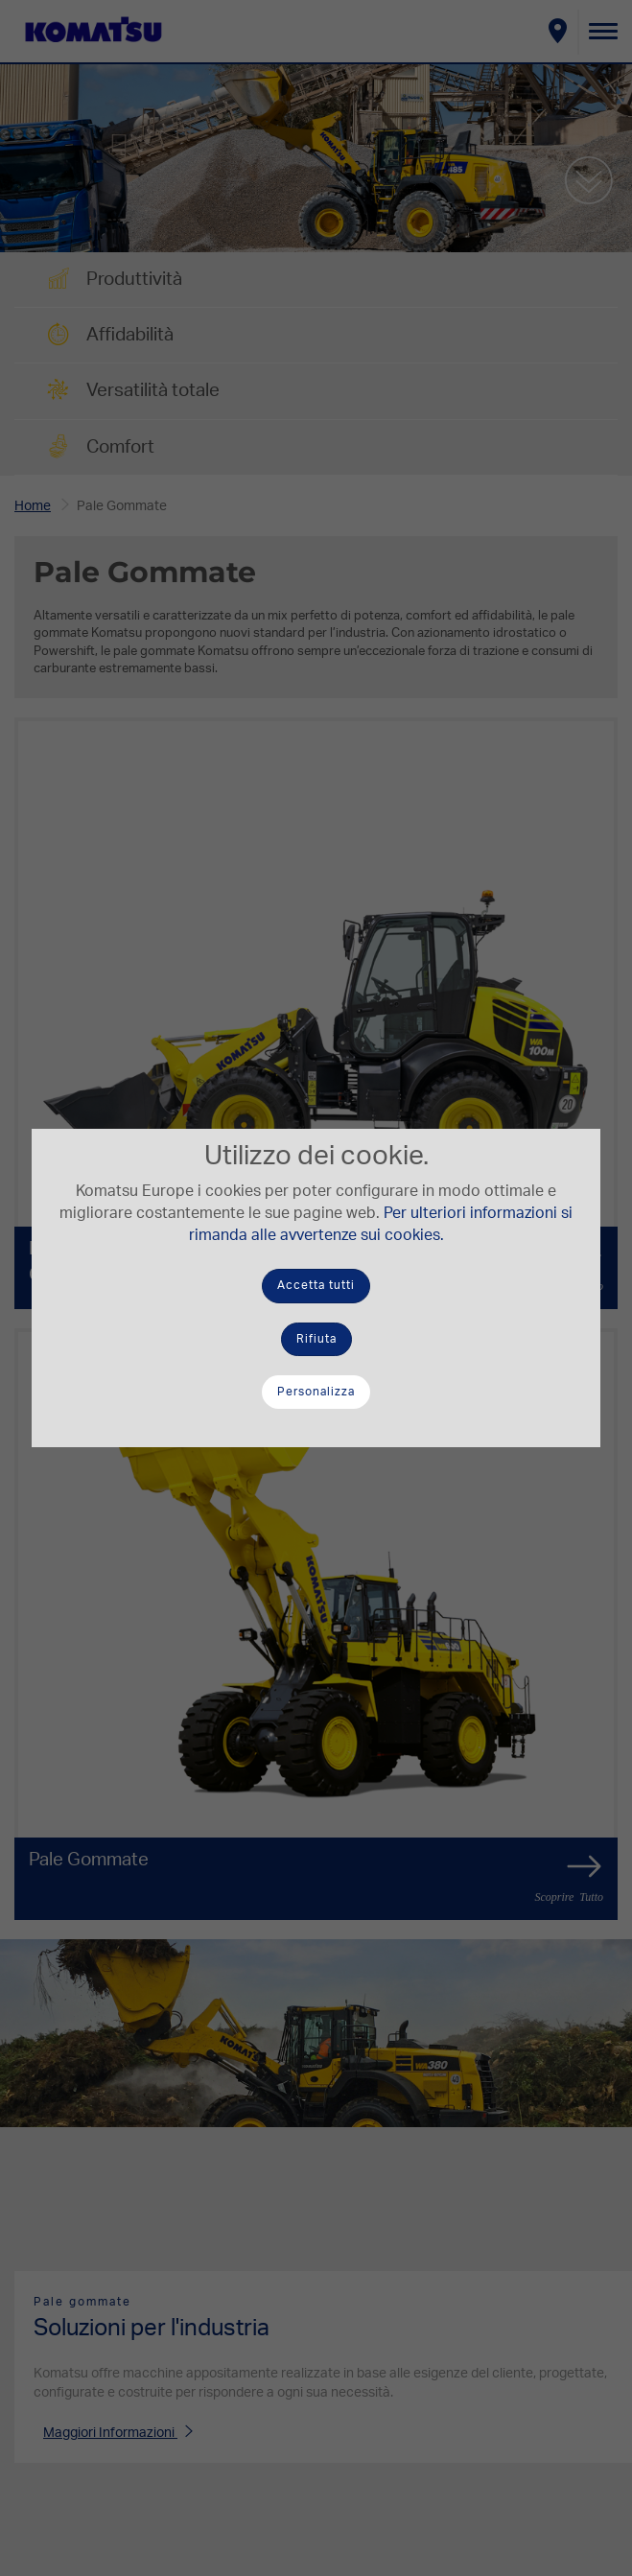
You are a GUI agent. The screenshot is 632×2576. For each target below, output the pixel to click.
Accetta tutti (316, 1285)
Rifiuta (316, 1339)
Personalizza (316, 1391)
